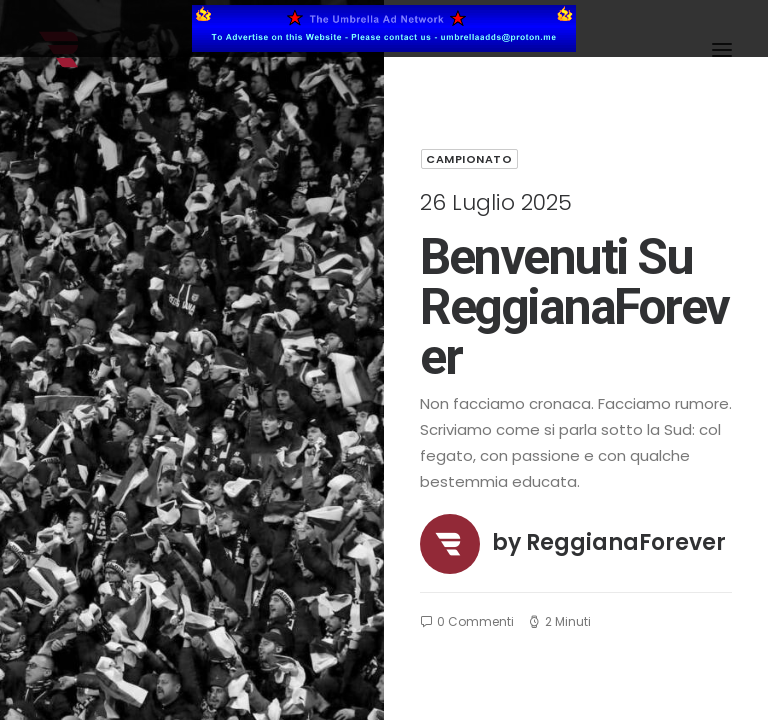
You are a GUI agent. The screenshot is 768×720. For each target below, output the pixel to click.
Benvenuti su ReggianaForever (574, 307)
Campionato (469, 159)
